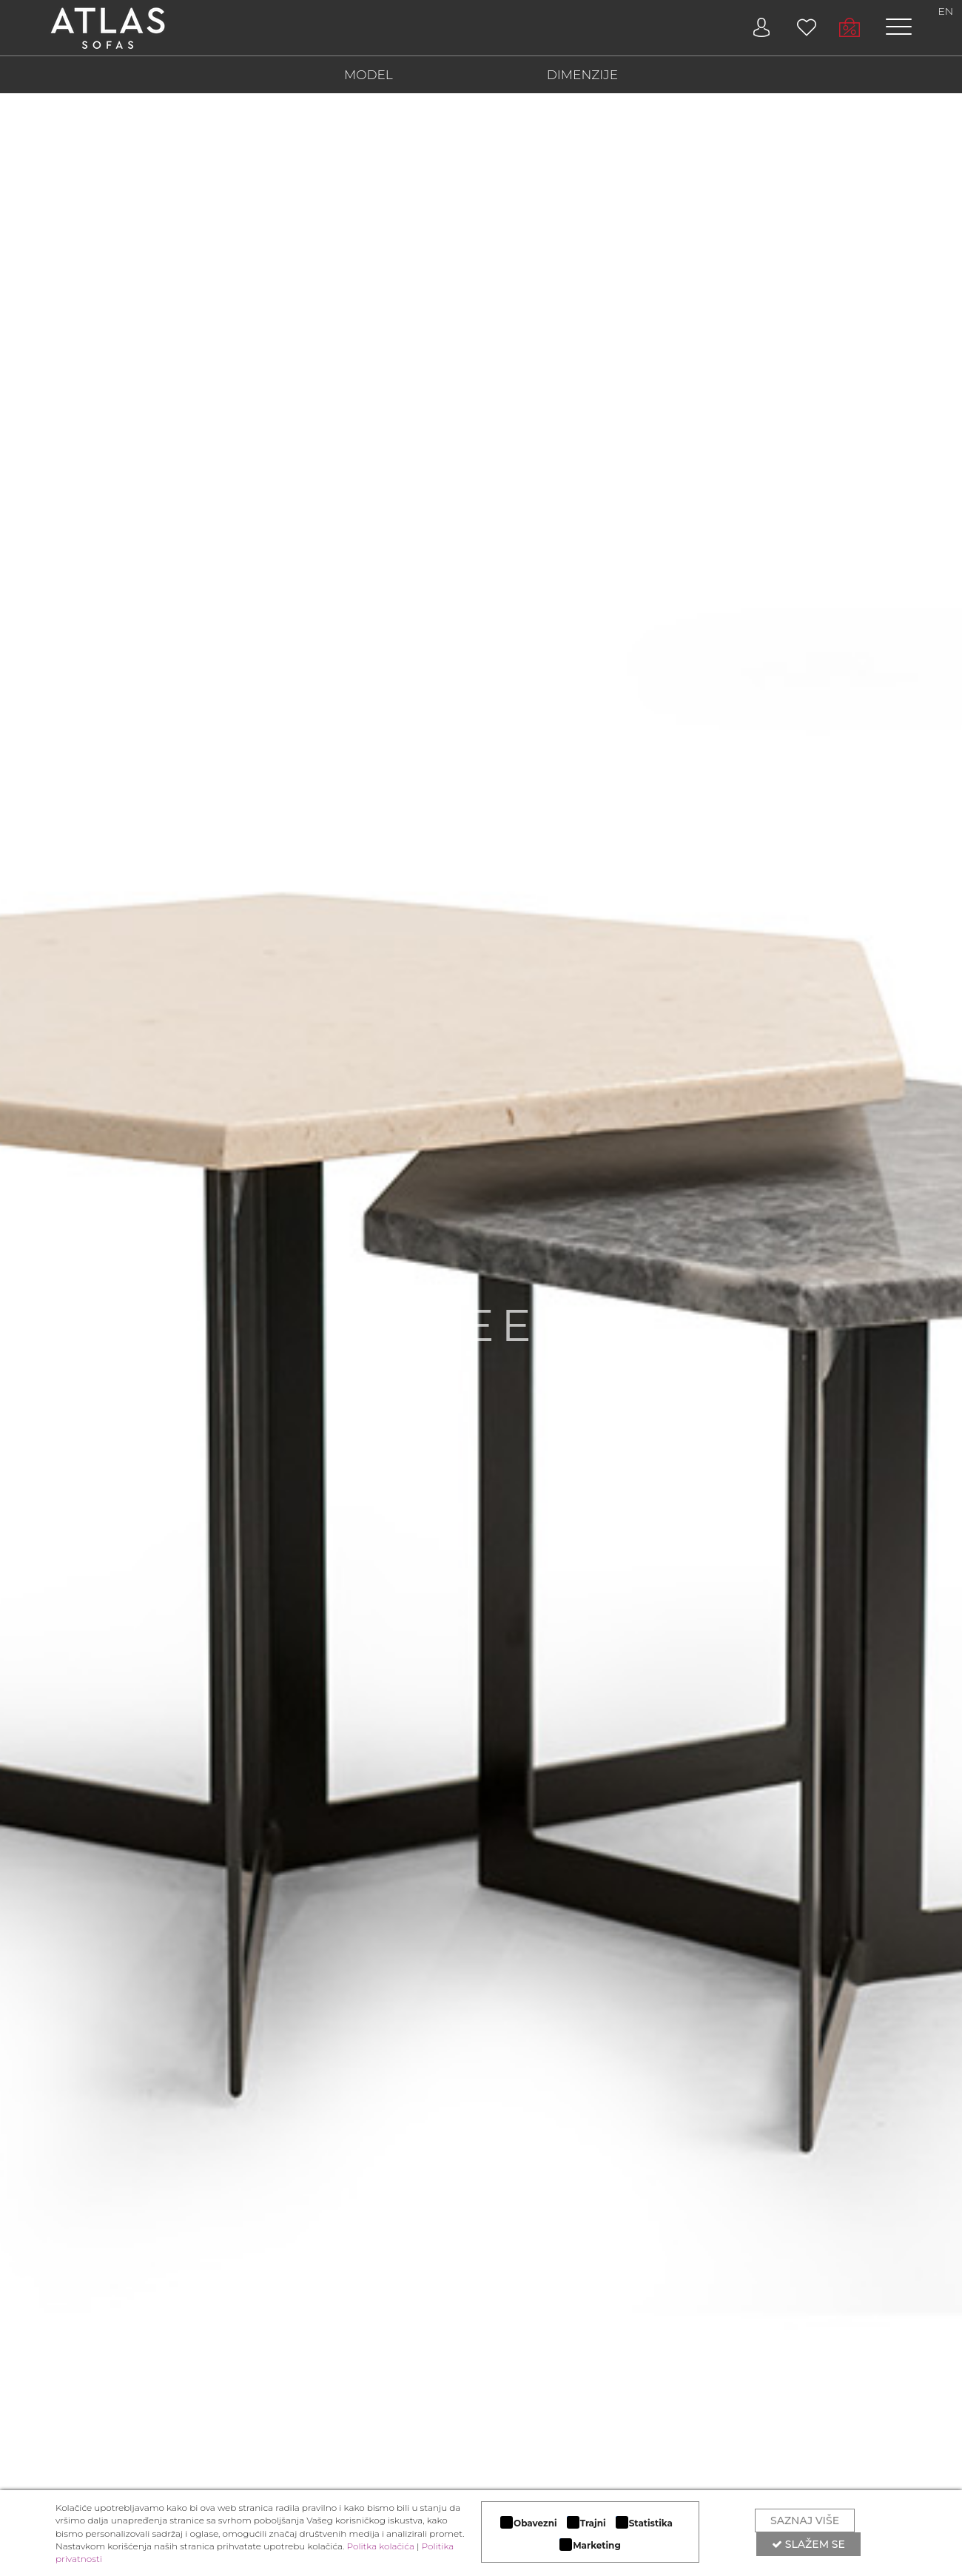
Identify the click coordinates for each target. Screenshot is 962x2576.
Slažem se (808, 2544)
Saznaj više (804, 2520)
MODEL (368, 74)
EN (946, 11)
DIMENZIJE (582, 74)
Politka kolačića (380, 2546)
